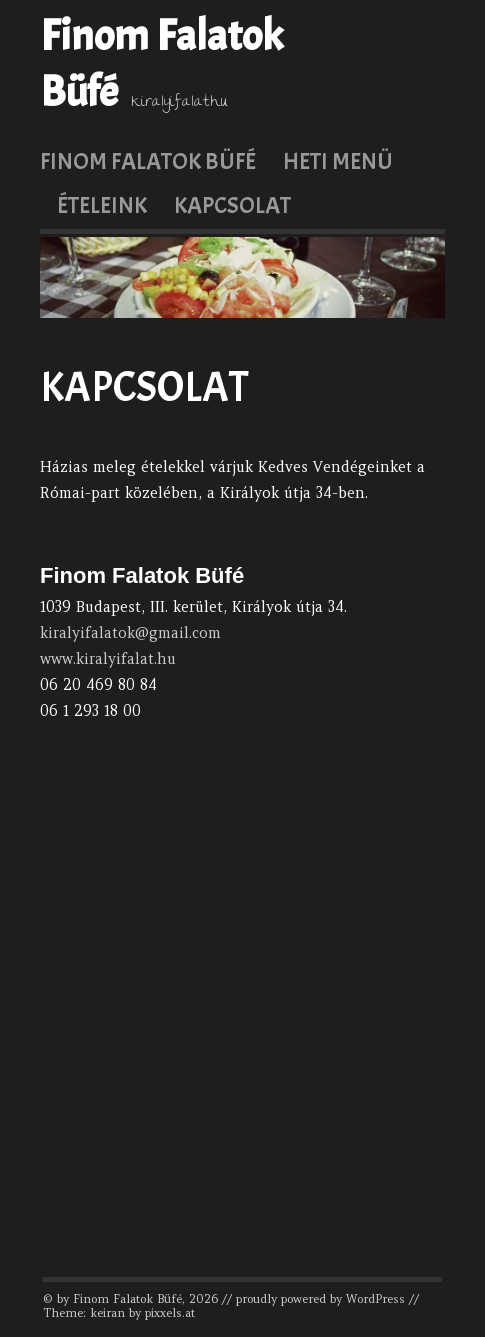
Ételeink (102, 205)
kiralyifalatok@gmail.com (130, 633)
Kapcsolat (232, 205)
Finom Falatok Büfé (148, 161)
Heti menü (338, 161)
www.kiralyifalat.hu (108, 659)
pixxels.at (170, 1313)
